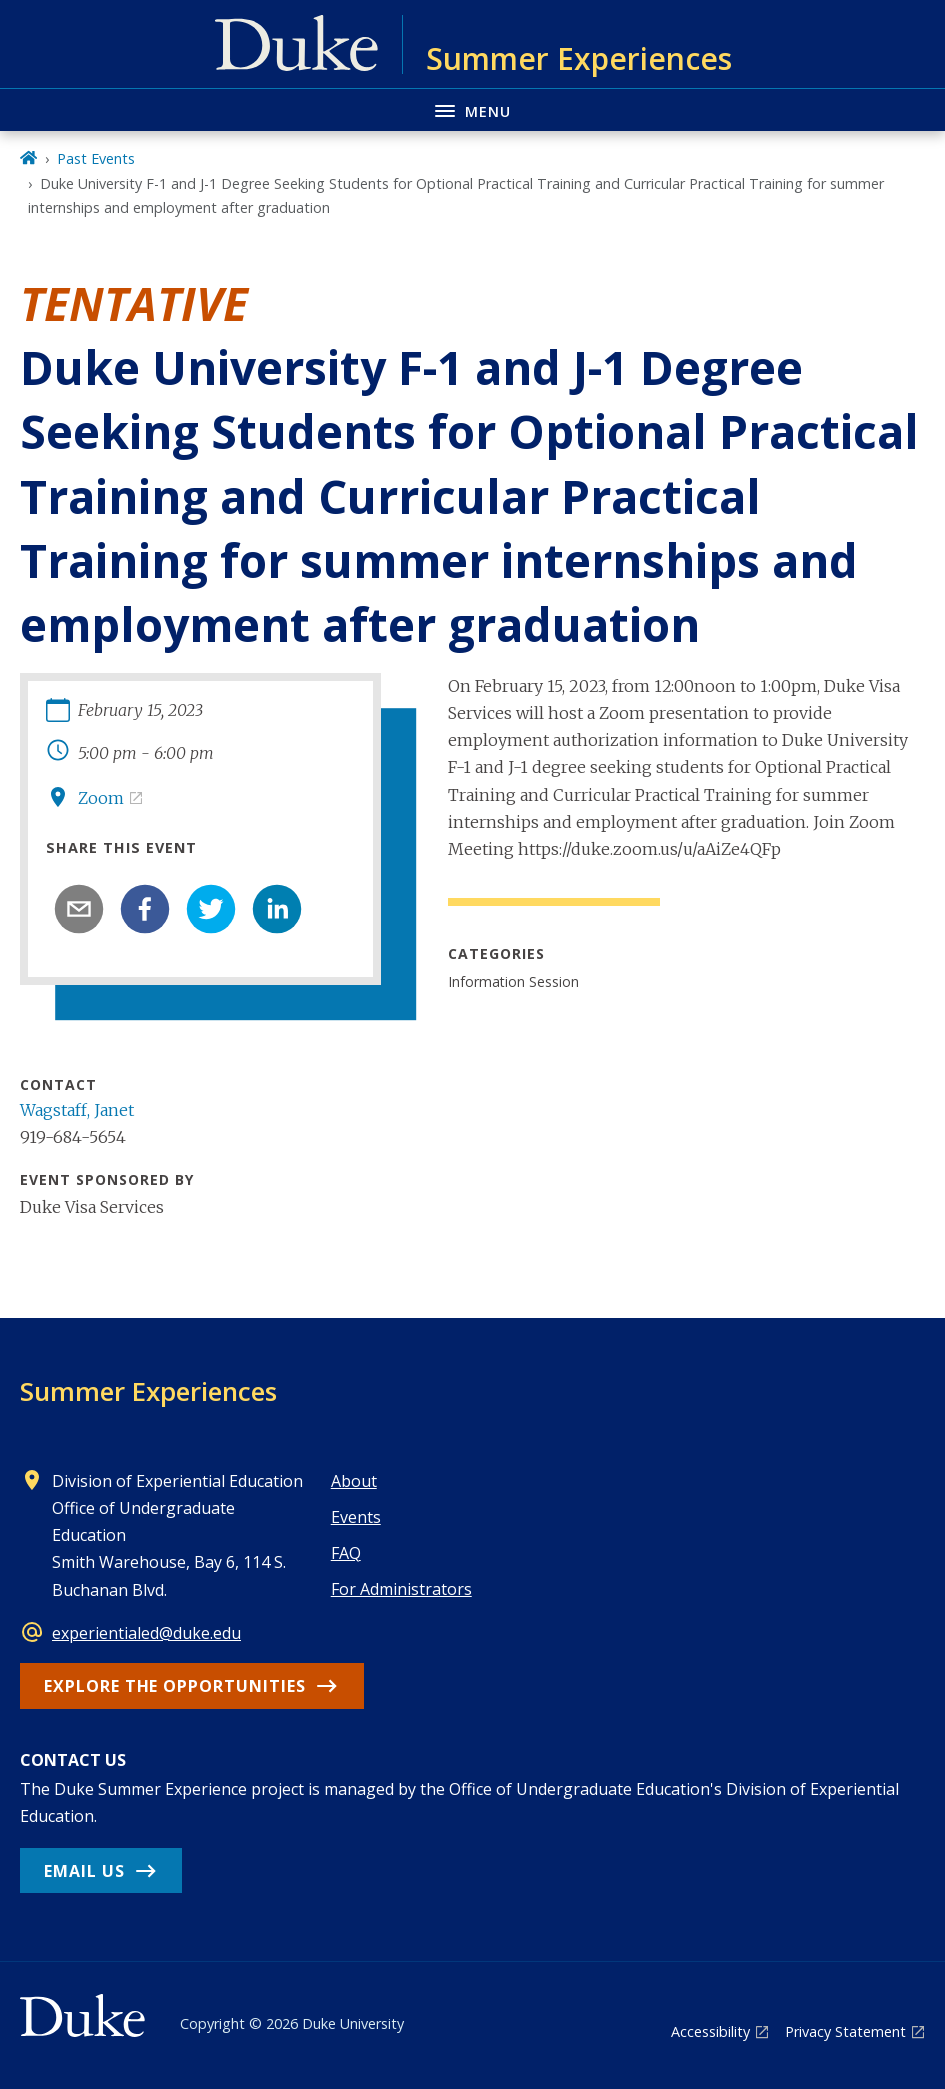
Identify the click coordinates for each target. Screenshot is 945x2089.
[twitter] (211, 909)
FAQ (346, 1553)
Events (356, 1517)
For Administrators (401, 1589)
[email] (79, 909)
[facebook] (145, 909)
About (354, 1481)
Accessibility (710, 2031)
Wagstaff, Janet (77, 1110)
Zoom (101, 798)
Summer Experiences (148, 1391)
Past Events (96, 158)
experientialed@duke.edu (146, 1633)
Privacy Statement (845, 2031)
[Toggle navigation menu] (472, 109)
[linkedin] (277, 909)
